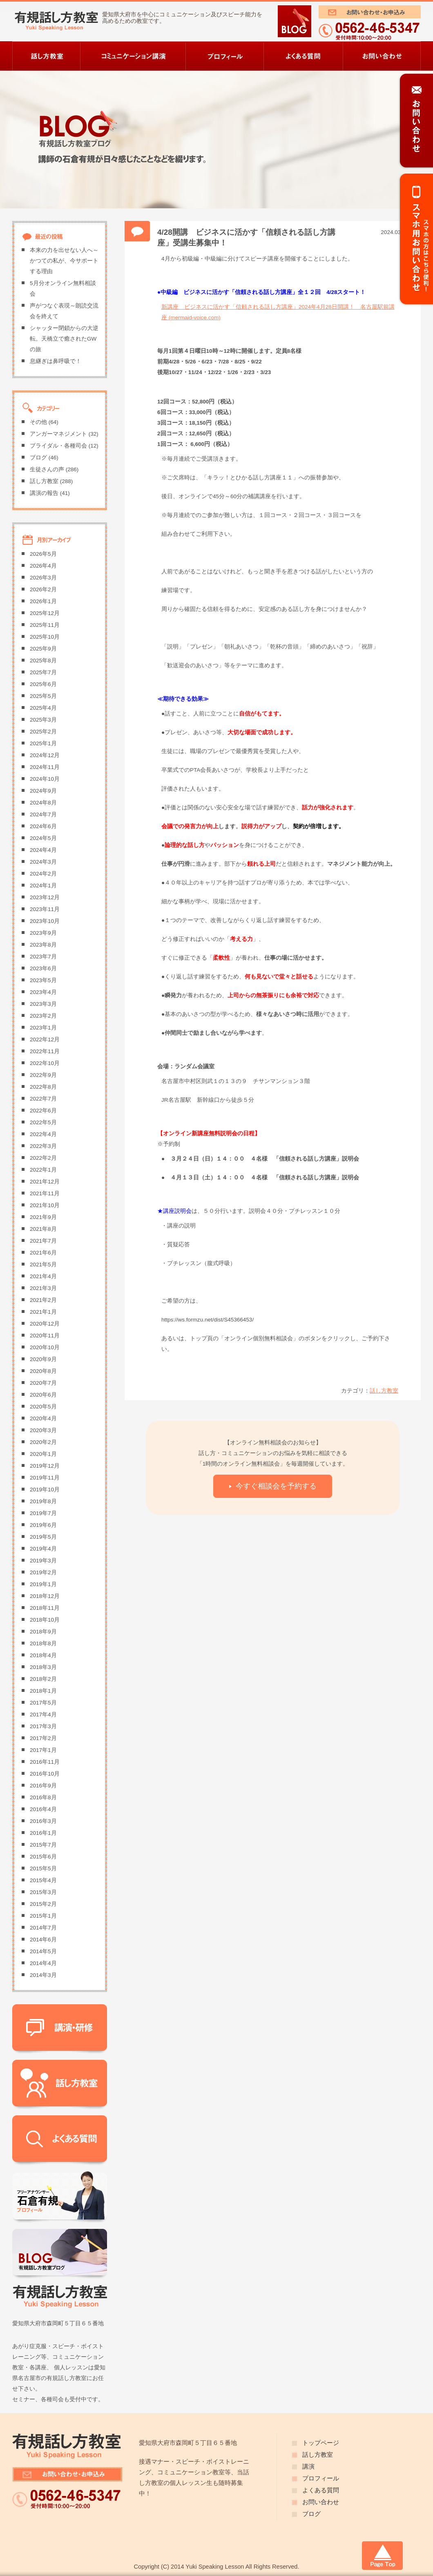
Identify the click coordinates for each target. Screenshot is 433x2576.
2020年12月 (45, 1324)
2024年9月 (43, 791)
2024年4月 (43, 850)
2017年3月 (43, 1726)
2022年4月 (43, 1134)
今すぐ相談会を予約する (276, 1486)
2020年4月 (43, 1418)
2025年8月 (43, 660)
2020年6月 (43, 1395)
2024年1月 (43, 885)
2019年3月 (43, 1561)
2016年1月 (43, 1833)
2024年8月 (43, 803)
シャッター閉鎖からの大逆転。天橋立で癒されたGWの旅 (64, 338)
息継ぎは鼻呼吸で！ (55, 361)
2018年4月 (43, 1655)
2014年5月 (43, 1951)
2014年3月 (43, 1975)
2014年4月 (43, 1963)
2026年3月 (43, 578)
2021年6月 (43, 1253)
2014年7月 (43, 1928)
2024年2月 (43, 874)
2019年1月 (43, 1584)
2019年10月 (45, 1489)
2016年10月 (45, 1774)
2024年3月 (43, 862)
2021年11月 (45, 1193)
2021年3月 (43, 1288)
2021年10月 (45, 1205)
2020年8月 (43, 1371)
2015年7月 (43, 1845)
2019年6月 (43, 1525)
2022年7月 (43, 1099)
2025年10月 (45, 637)
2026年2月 (43, 589)
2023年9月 (43, 933)
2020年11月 (45, 1336)
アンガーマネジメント (58, 434)
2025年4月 (43, 708)
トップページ (320, 2443)
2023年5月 (43, 980)
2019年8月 (43, 1501)
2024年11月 (45, 767)
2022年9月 (43, 1075)
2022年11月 (45, 1051)
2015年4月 (43, 1880)
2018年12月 (45, 1596)
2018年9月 (43, 1632)
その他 (38, 422)
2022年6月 (43, 1111)
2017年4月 (43, 1714)
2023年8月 (43, 945)
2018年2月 (43, 1679)
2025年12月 (45, 613)
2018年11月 (45, 1608)
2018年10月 (45, 1620)
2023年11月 (45, 909)
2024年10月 (45, 779)
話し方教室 (384, 1391)
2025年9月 (43, 649)
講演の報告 (44, 493)
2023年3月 (43, 1004)
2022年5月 (43, 1122)
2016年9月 (43, 1786)
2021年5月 (43, 1264)
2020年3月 (43, 1430)
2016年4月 (43, 1809)
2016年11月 (45, 1762)
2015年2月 (43, 1904)
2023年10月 (45, 921)
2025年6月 (43, 684)
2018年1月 (43, 1691)
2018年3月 (43, 1667)
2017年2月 (43, 1738)
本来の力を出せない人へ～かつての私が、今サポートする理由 (64, 260)
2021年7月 (43, 1241)
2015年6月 (43, 1857)
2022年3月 (43, 1146)
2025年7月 (43, 672)
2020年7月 (43, 1383)
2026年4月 (43, 566)
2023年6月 (43, 968)
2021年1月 (43, 1312)
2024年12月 (45, 755)
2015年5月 (43, 1868)
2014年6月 (43, 1939)
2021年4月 (43, 1276)
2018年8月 (43, 1643)
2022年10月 (45, 1063)
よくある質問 (320, 2490)
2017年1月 (43, 1750)
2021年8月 (43, 1229)
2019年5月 (43, 1537)
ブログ (38, 458)
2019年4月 (43, 1549)
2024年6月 (43, 826)
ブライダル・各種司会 (58, 446)
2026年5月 (43, 554)
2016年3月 (43, 1821)
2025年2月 (43, 732)
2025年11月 (45, 625)
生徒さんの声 (47, 469)
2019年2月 (43, 1572)
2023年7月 (43, 957)
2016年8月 (43, 1797)
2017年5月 (43, 1703)
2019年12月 (45, 1466)
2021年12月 (45, 1182)
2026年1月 (43, 601)
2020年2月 (43, 1442)
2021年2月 (43, 1300)
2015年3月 (43, 1892)
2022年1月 (43, 1170)
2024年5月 (43, 838)
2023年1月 (43, 1028)
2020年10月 (45, 1347)
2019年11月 (45, 1478)
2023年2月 (43, 1016)
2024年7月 (43, 814)
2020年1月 (43, 1454)
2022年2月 (43, 1158)
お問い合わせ (320, 2502)
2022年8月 (43, 1087)
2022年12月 (45, 1039)
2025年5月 (43, 696)
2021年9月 (43, 1217)
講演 (308, 2466)
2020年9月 (43, 1359)
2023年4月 (43, 992)
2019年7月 (43, 1513)
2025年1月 (43, 743)
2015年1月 (43, 1916)
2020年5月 (43, 1407)
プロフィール (320, 2478)
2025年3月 (43, 720)
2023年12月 (45, 897)
